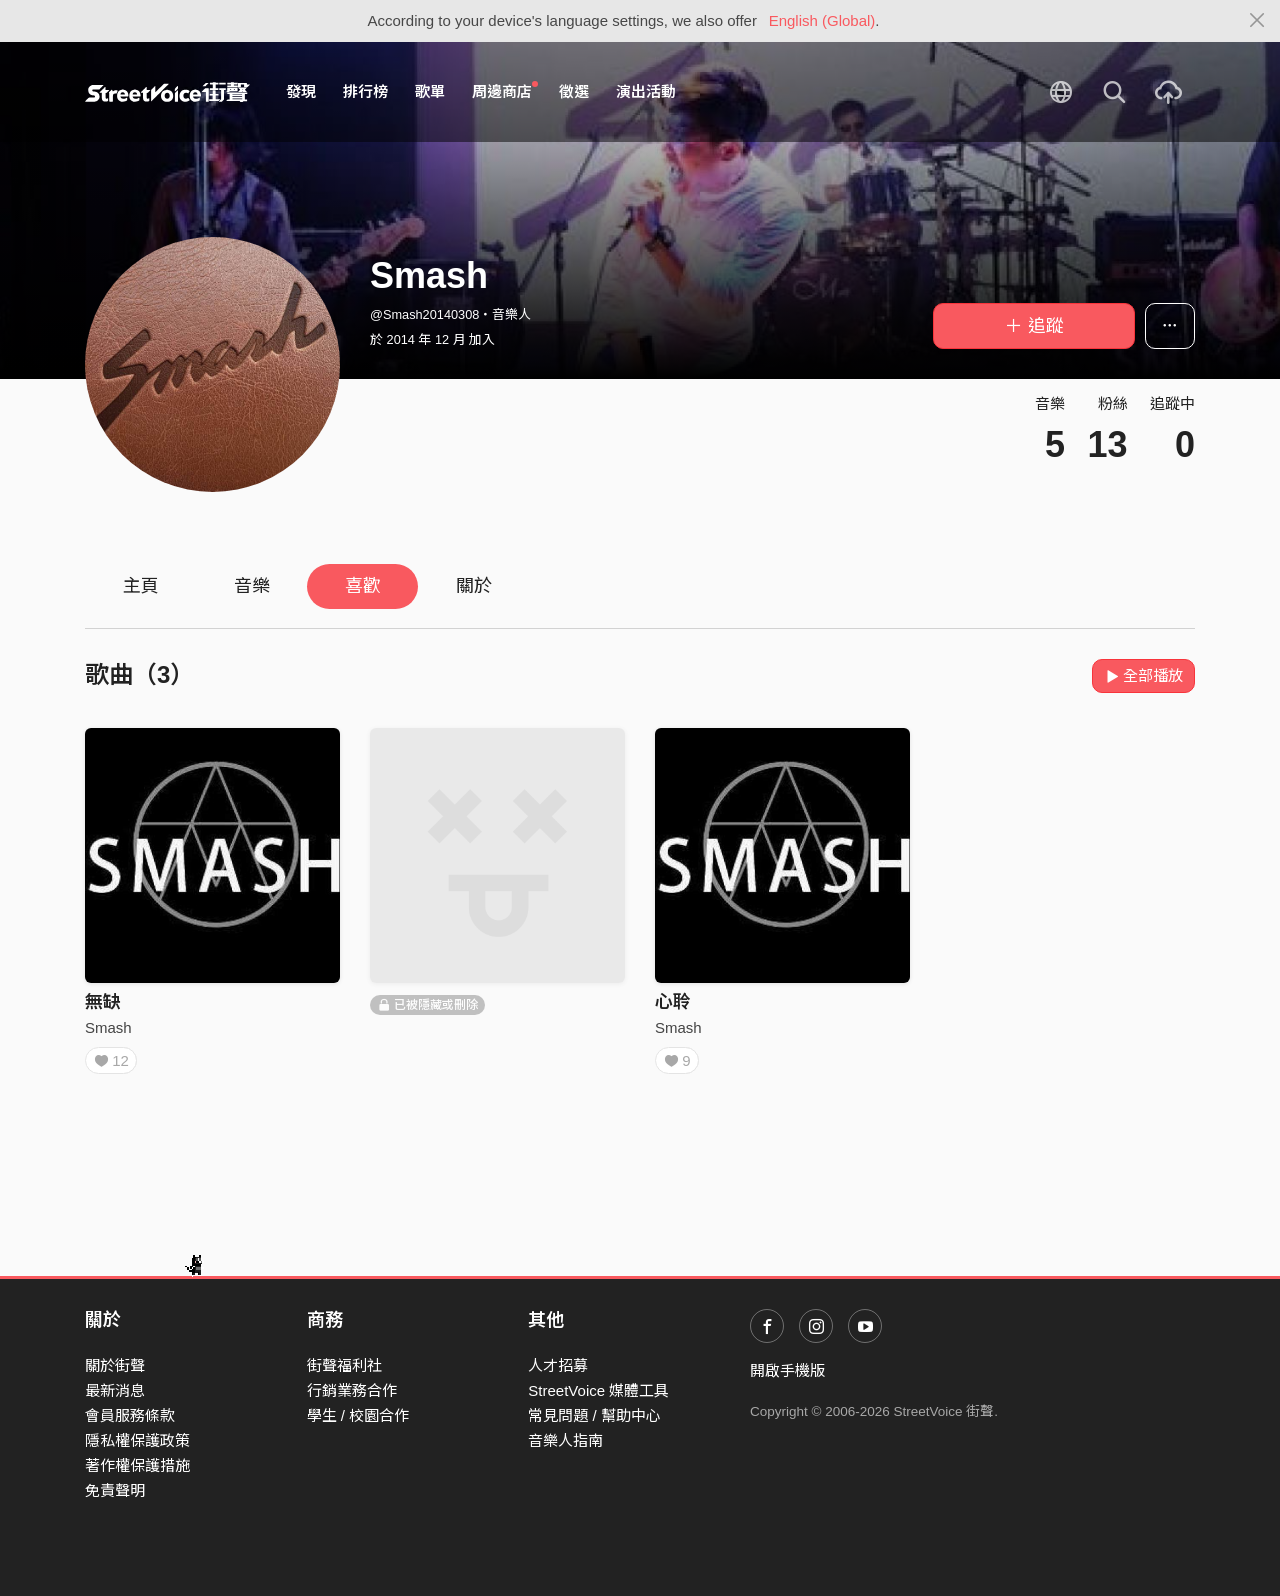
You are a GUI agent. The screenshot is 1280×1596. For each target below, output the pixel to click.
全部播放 (1143, 675)
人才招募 (558, 1365)
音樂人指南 (565, 1440)
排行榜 (365, 91)
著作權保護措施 (137, 1465)
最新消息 (115, 1390)
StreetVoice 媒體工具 (598, 1390)
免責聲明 (115, 1490)
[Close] (1257, 21)
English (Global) (822, 20)
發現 (301, 91)
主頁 (141, 586)
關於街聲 (115, 1365)
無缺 (103, 1002)
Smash (108, 1027)
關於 (474, 586)
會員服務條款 (130, 1415)
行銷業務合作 (352, 1390)
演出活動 (646, 91)
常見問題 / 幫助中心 (594, 1415)
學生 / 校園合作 (358, 1415)
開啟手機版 (787, 1370)
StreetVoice (167, 92)
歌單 (430, 91)
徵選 (574, 91)
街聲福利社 (344, 1365)
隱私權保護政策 (137, 1440)
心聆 (673, 1002)
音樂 (252, 586)
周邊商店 (505, 91)
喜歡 (363, 586)
